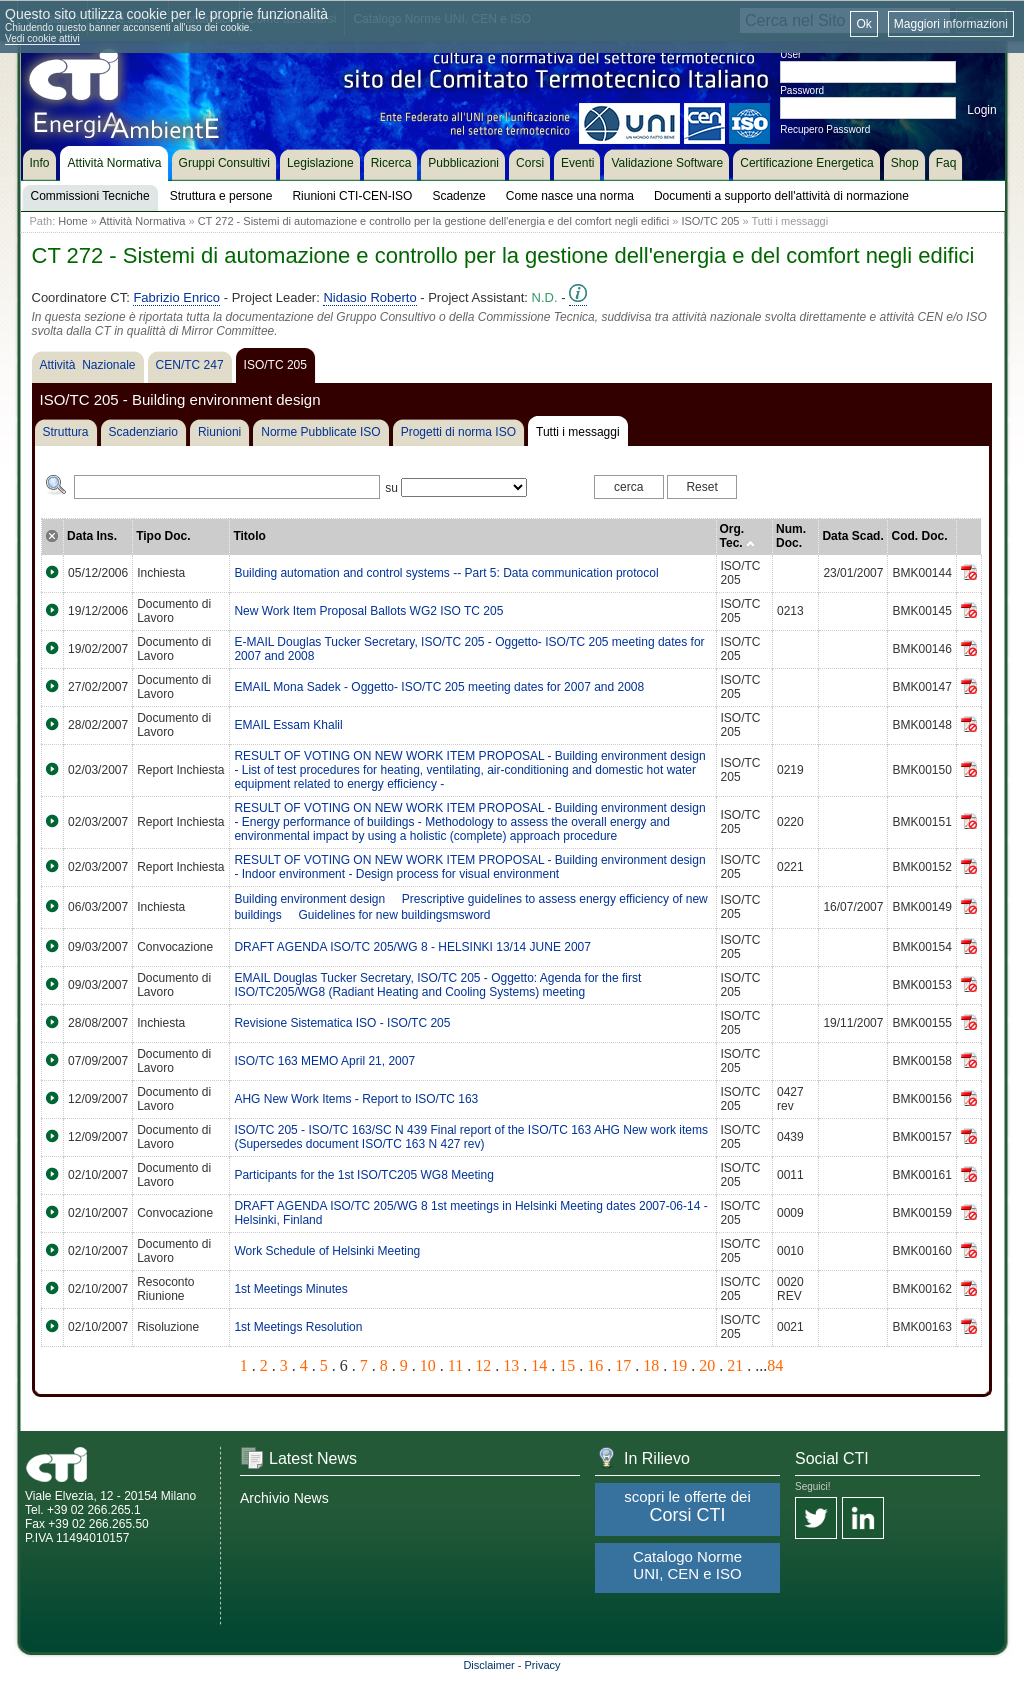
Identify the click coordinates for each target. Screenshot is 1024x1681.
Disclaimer (488, 1665)
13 (511, 1365)
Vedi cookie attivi (42, 38)
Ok (863, 24)
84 (775, 1365)
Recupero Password (825, 129)
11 (455, 1365)
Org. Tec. (737, 536)
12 (483, 1365)
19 (679, 1365)
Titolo (249, 536)
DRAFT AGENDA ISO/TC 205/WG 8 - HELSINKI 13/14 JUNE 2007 (412, 947)
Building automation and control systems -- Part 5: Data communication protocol (446, 573)
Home (72, 221)
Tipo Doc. (163, 536)
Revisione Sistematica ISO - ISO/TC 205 (342, 1023)
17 (623, 1365)
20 (707, 1365)
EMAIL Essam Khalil (288, 725)
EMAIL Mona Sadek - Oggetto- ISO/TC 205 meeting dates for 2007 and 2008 (439, 687)
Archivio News (284, 1498)
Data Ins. (92, 536)
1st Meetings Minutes (290, 1289)
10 (428, 1365)
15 (567, 1365)
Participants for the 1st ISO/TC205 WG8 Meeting (363, 1175)
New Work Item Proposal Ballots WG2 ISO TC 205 (368, 611)
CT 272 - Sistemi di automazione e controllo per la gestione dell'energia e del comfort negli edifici (434, 221)
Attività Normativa (142, 221)
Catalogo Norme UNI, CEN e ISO (687, 1565)
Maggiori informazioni (951, 24)
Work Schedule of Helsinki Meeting (327, 1251)
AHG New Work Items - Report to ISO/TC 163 (356, 1099)
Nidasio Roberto (369, 297)
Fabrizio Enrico (176, 297)
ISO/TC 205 (710, 221)
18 (651, 1365)
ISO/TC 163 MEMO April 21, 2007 (324, 1061)
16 (595, 1365)
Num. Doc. (791, 536)
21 (735, 1365)
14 (539, 1365)
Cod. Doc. (919, 536)
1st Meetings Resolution (298, 1327)
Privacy (543, 1665)
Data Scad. (852, 536)
